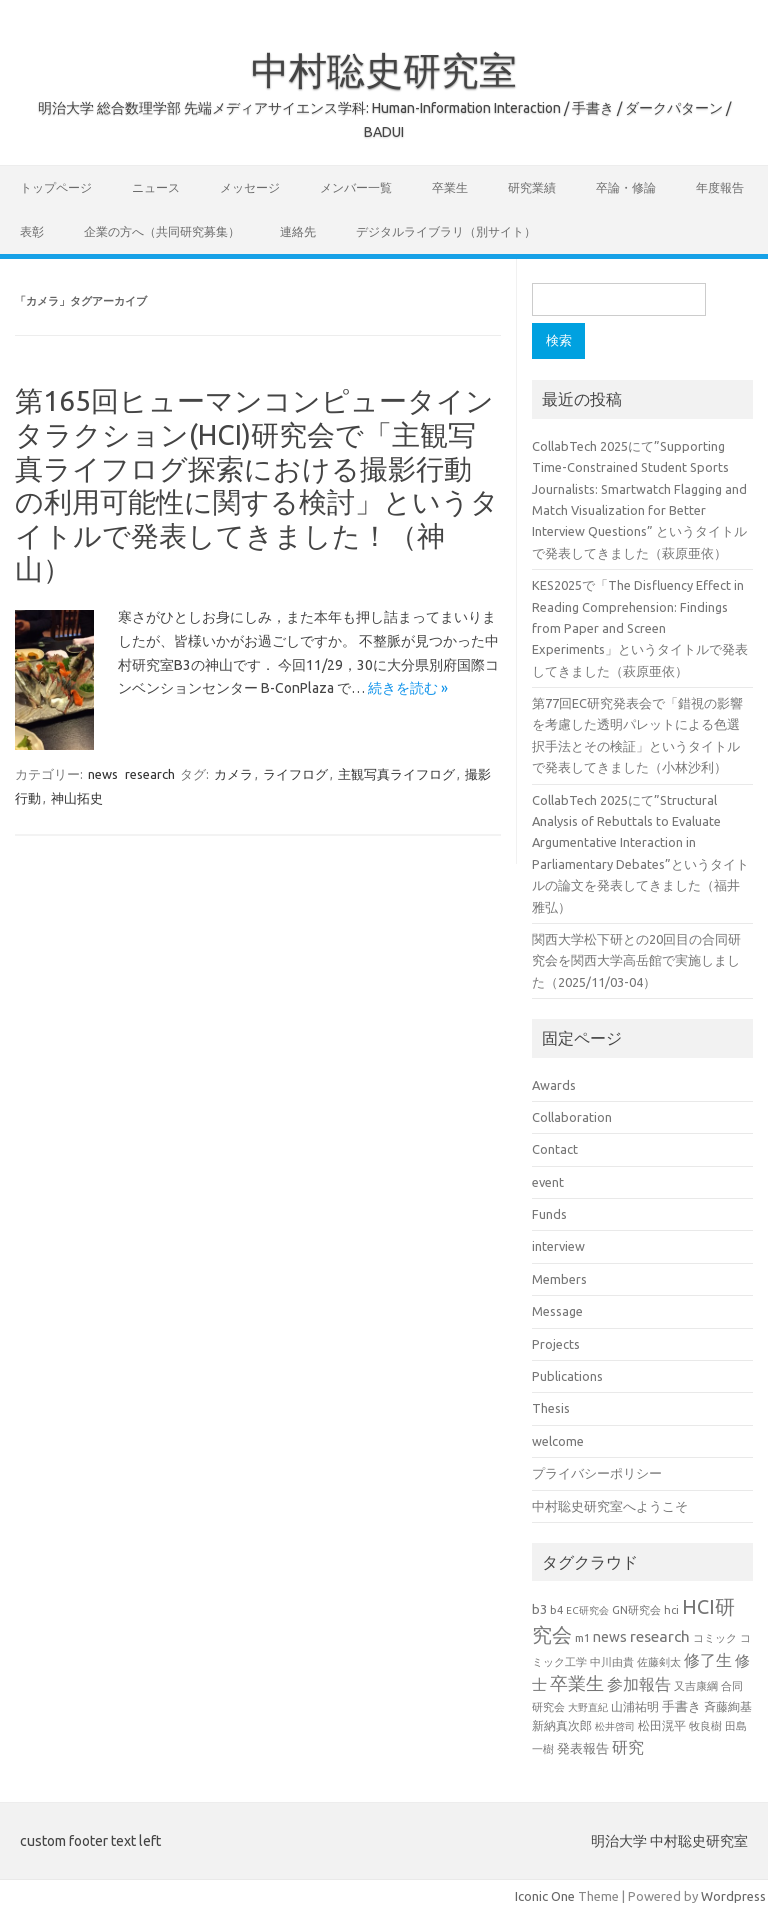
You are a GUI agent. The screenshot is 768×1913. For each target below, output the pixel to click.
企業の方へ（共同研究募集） (162, 231)
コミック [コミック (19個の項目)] (715, 1638)
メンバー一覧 (356, 187)
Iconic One (545, 1896)
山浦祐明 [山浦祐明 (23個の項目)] (635, 1706)
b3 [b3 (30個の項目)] (539, 1609)
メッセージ (250, 187)
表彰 (32, 231)
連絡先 (298, 231)
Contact (555, 1149)
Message (557, 1311)
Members (559, 1279)
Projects (556, 1344)
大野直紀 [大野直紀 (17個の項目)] (588, 1707)
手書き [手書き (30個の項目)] (681, 1706)
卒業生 (450, 187)
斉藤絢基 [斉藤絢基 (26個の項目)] (728, 1706)
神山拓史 (77, 798)
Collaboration (572, 1117)
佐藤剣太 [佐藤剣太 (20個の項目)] (659, 1662)
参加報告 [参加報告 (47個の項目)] (639, 1684)
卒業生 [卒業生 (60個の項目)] (577, 1683)
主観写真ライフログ (396, 774)
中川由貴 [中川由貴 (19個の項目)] (612, 1662)
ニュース (156, 187)
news (103, 774)
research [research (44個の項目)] (660, 1636)
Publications (567, 1376)
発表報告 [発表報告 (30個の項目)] (583, 1748)
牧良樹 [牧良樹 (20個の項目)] (705, 1726)
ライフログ (295, 774)
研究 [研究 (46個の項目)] (628, 1747)
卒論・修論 (626, 187)
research (150, 774)
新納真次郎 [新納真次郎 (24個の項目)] (562, 1725)
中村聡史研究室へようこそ (610, 1506)
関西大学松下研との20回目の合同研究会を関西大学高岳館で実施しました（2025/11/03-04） (636, 960)
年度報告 (720, 187)
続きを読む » (408, 688)
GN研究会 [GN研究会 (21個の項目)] (636, 1610)
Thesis (551, 1408)
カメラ (233, 774)
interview (558, 1246)
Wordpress (733, 1896)
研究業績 (532, 187)
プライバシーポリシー (597, 1473)
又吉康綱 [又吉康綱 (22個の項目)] (696, 1685)
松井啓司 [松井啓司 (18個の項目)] (615, 1726)
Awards (554, 1085)
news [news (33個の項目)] (610, 1637)
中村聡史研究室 (384, 70)
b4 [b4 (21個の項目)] (556, 1610)
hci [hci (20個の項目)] (671, 1610)
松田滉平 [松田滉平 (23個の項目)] (662, 1725)
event (548, 1182)
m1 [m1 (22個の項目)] (582, 1637)
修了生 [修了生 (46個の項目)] (708, 1660)
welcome (558, 1441)
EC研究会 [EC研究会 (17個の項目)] (587, 1610)
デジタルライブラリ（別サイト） (446, 231)
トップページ (56, 187)
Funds (549, 1214)
